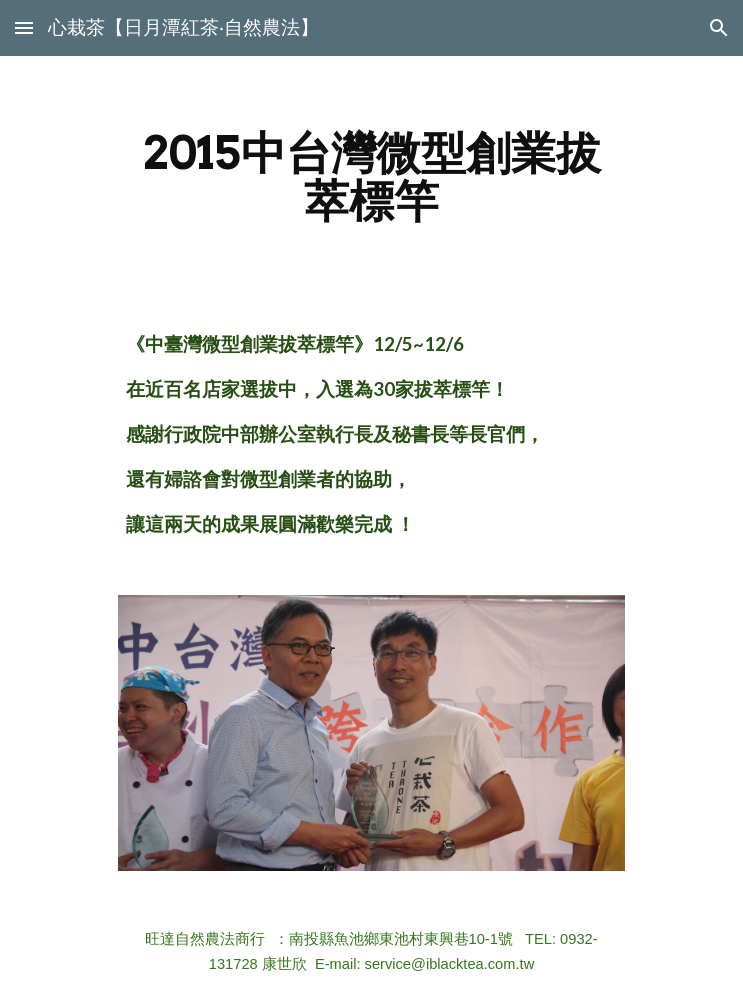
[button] (24, 27)
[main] (371, 177)
